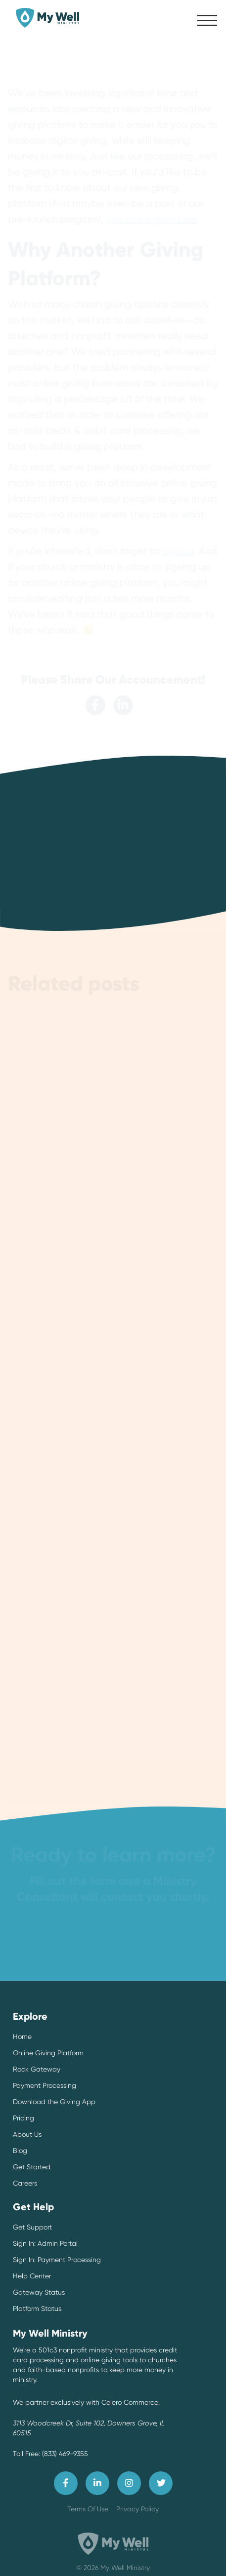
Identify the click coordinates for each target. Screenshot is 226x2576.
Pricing (23, 2118)
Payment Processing (44, 2085)
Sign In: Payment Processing (57, 2260)
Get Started (31, 2167)
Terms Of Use (87, 2509)
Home (22, 2036)
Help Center (32, 2276)
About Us (27, 2134)
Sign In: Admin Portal (45, 2243)
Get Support (32, 2227)
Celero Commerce (129, 2402)
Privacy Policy (137, 2509)
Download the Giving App (54, 2102)
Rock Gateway (36, 2069)
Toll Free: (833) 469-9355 (50, 2454)
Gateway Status (39, 2292)
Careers (25, 2183)
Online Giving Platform (48, 2053)
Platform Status (37, 2308)
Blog (20, 2150)
